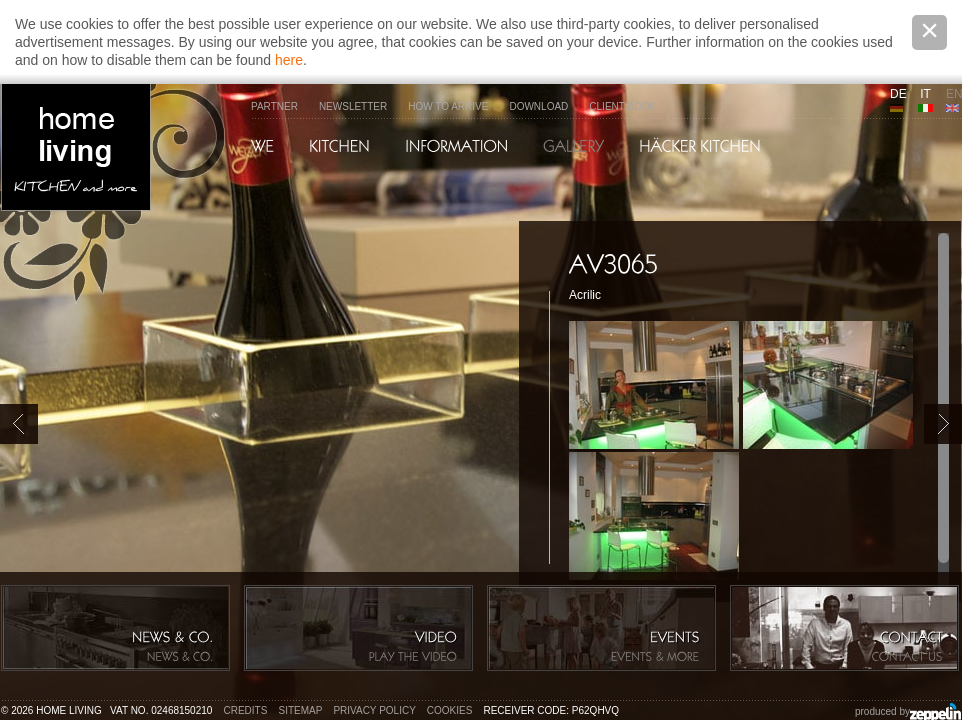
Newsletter (353, 106)
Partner (274, 106)
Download (538, 106)
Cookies (450, 710)
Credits (246, 710)
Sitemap (301, 710)
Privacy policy (374, 710)
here (289, 60)
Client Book (622, 106)
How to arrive (448, 106)
